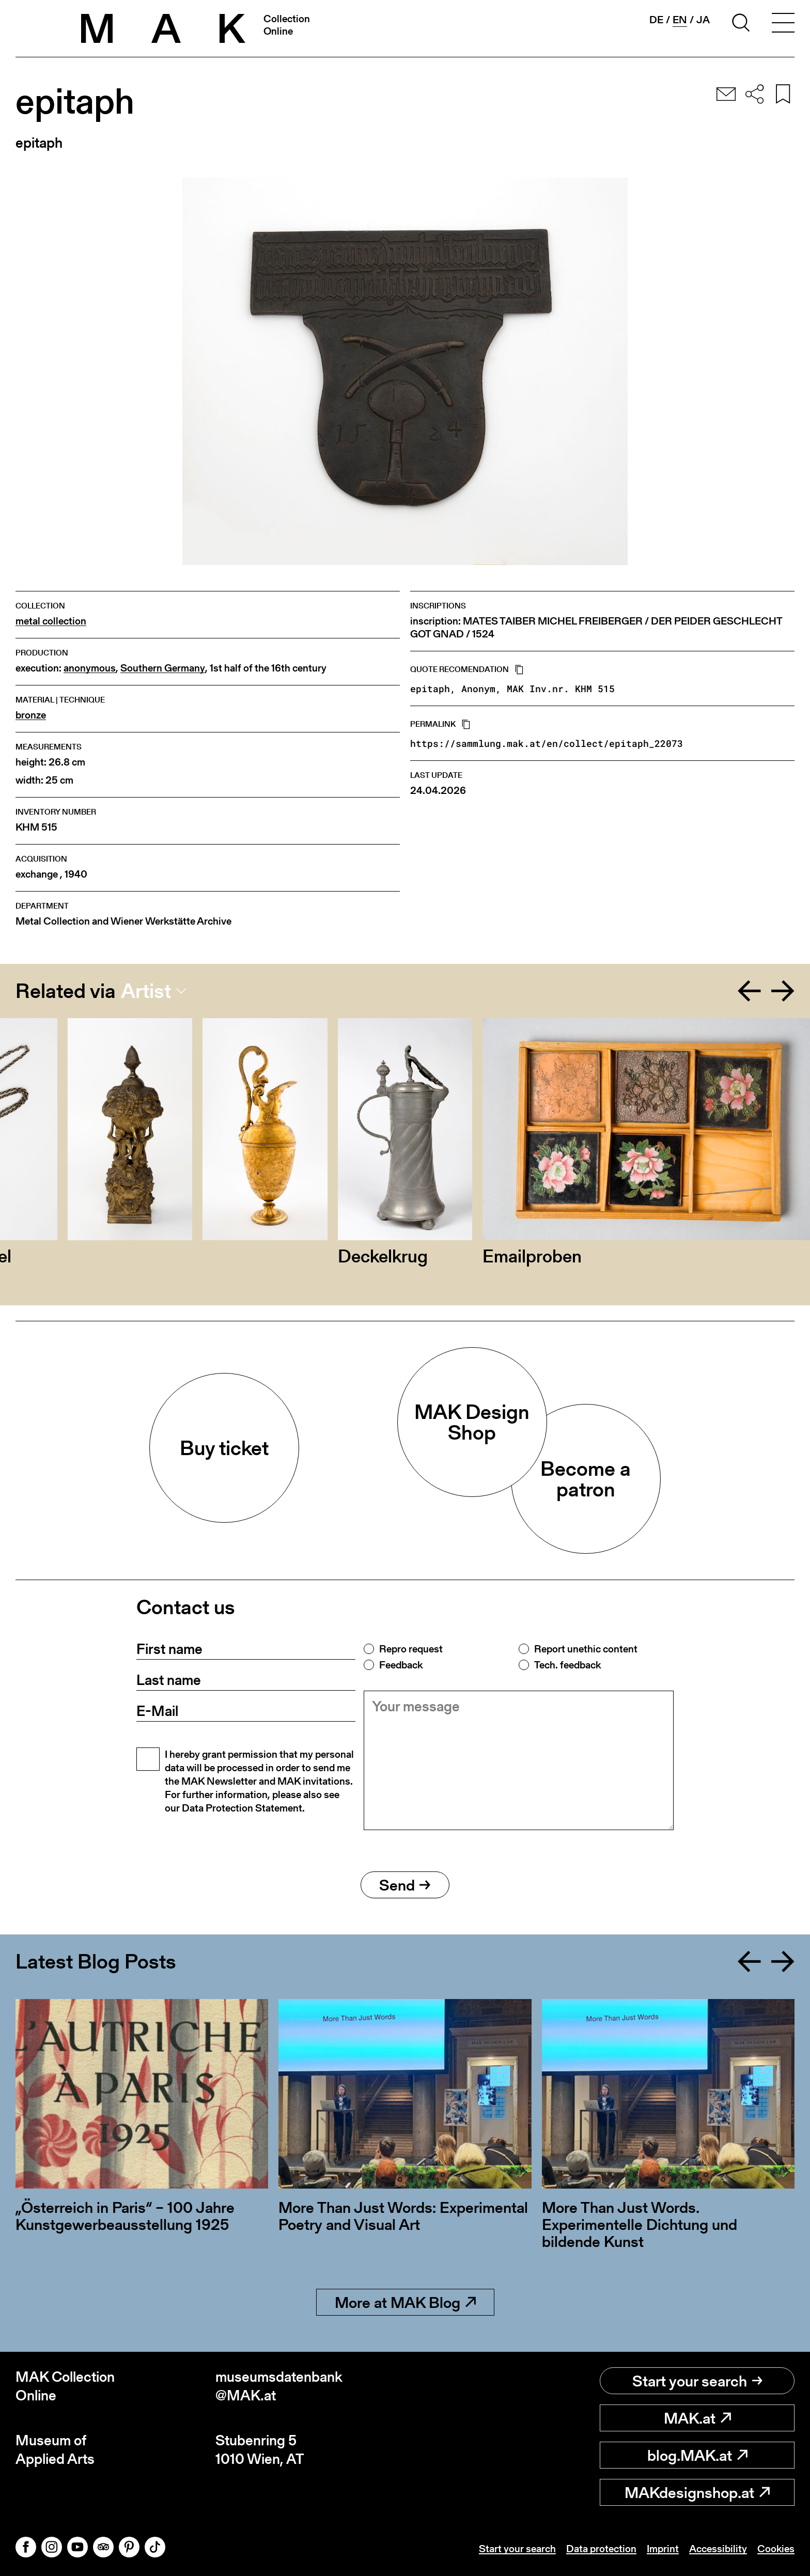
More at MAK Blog (405, 2302)
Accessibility (718, 2548)
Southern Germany (162, 668)
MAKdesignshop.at (697, 2492)
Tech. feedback (567, 1665)
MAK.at (697, 2418)
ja (703, 19)
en (680, 20)
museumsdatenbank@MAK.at (278, 2386)
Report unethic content (585, 1649)
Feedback (401, 1665)
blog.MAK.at (697, 2455)
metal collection (50, 621)
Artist (146, 990)
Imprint (663, 2548)
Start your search (697, 2381)
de (656, 19)
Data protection (601, 2548)
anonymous (90, 668)
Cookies (776, 2548)
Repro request (411, 1649)
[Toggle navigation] (783, 24)
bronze (30, 715)
